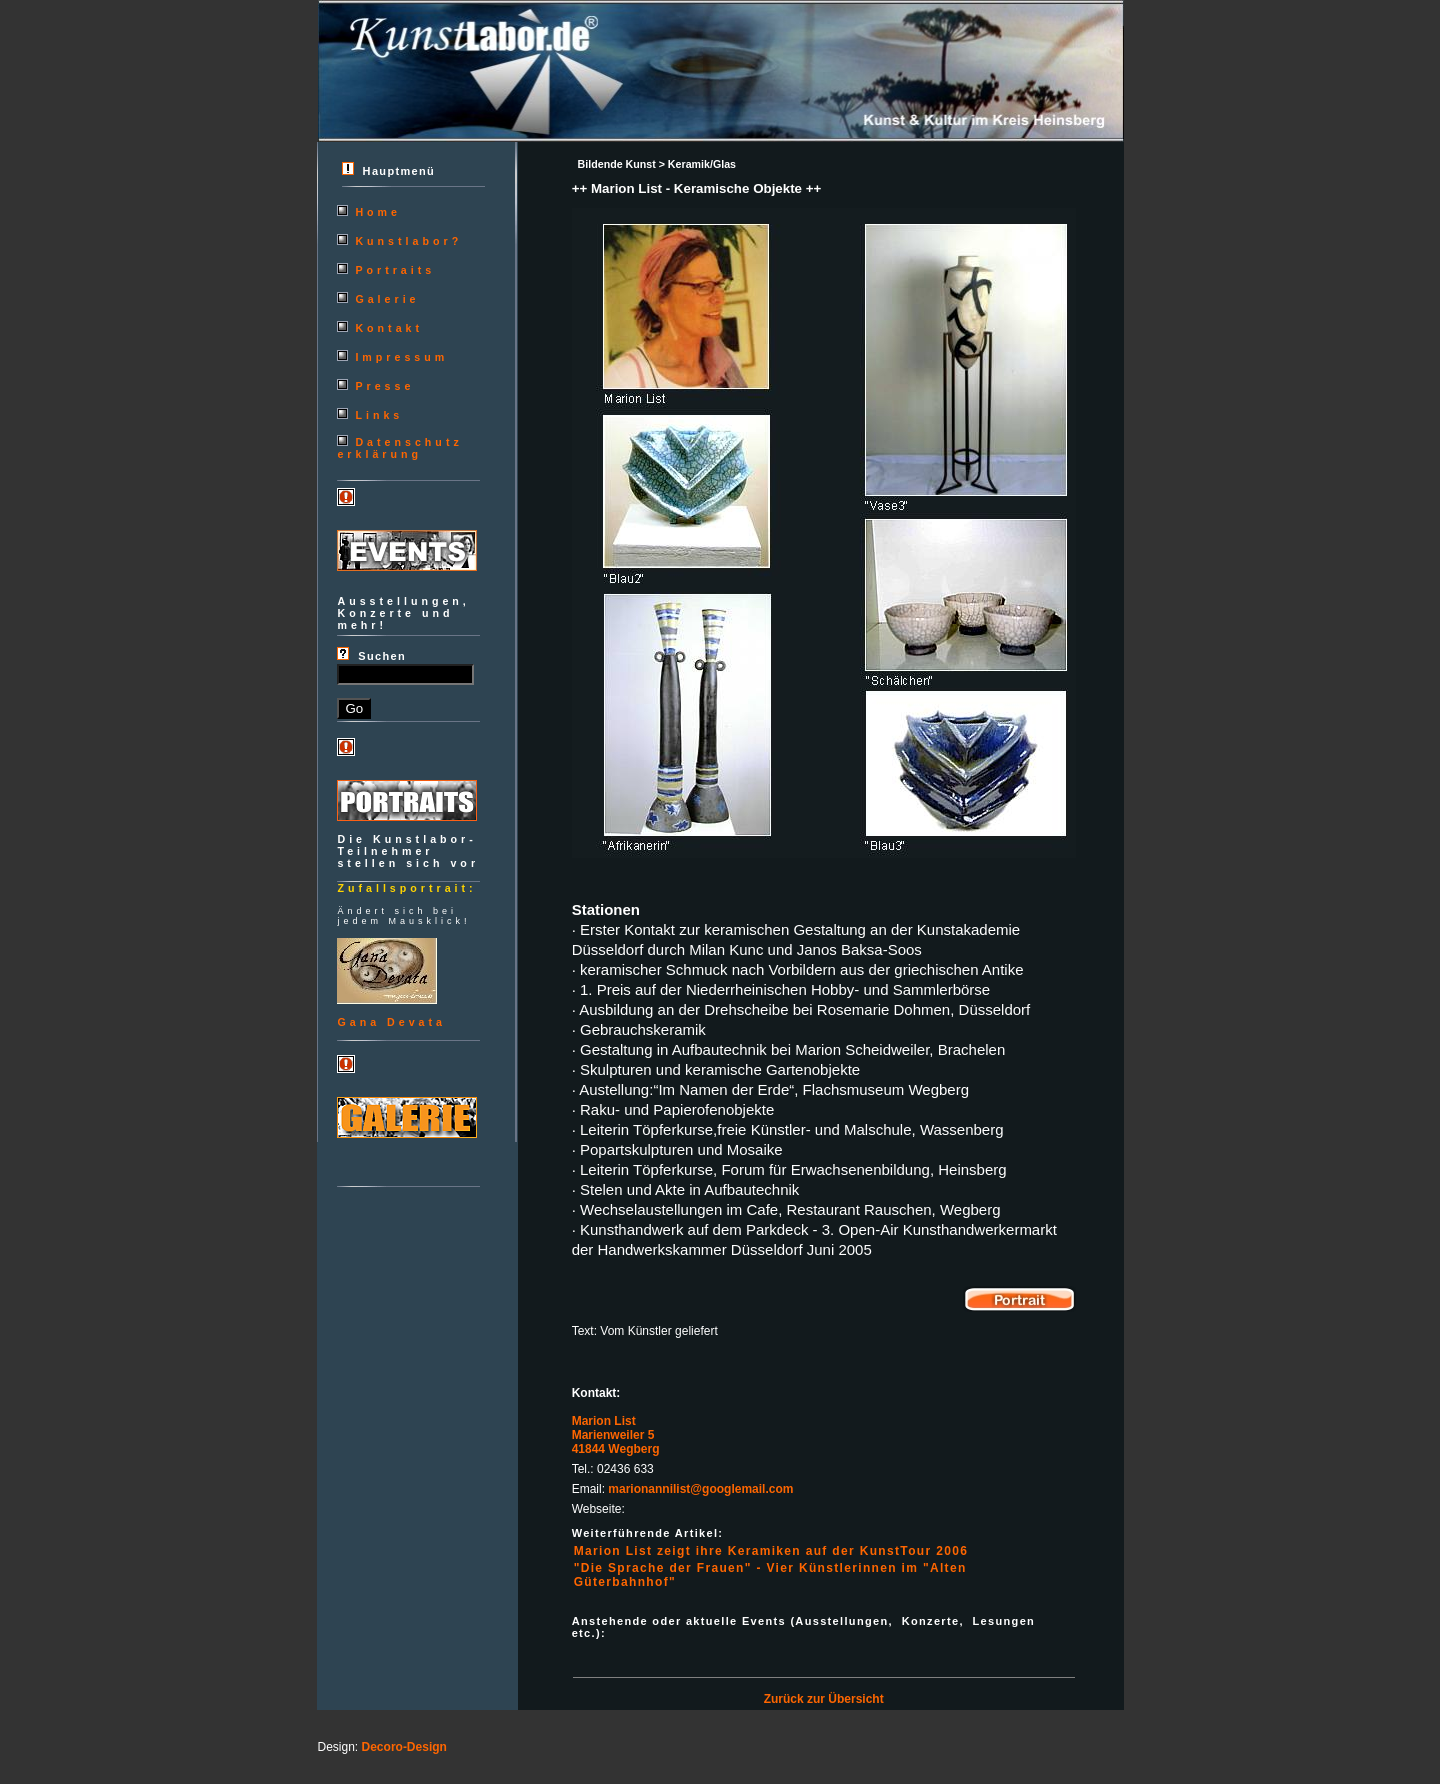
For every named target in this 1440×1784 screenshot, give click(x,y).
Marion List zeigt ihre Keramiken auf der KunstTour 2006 (771, 1551)
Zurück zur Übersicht (824, 1699)
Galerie (387, 299)
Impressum (401, 357)
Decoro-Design (404, 1747)
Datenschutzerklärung (399, 448)
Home (378, 212)
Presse (384, 386)
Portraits (395, 270)
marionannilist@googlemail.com (700, 1489)
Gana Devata (391, 1022)
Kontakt (389, 328)
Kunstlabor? (408, 241)
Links (379, 415)
